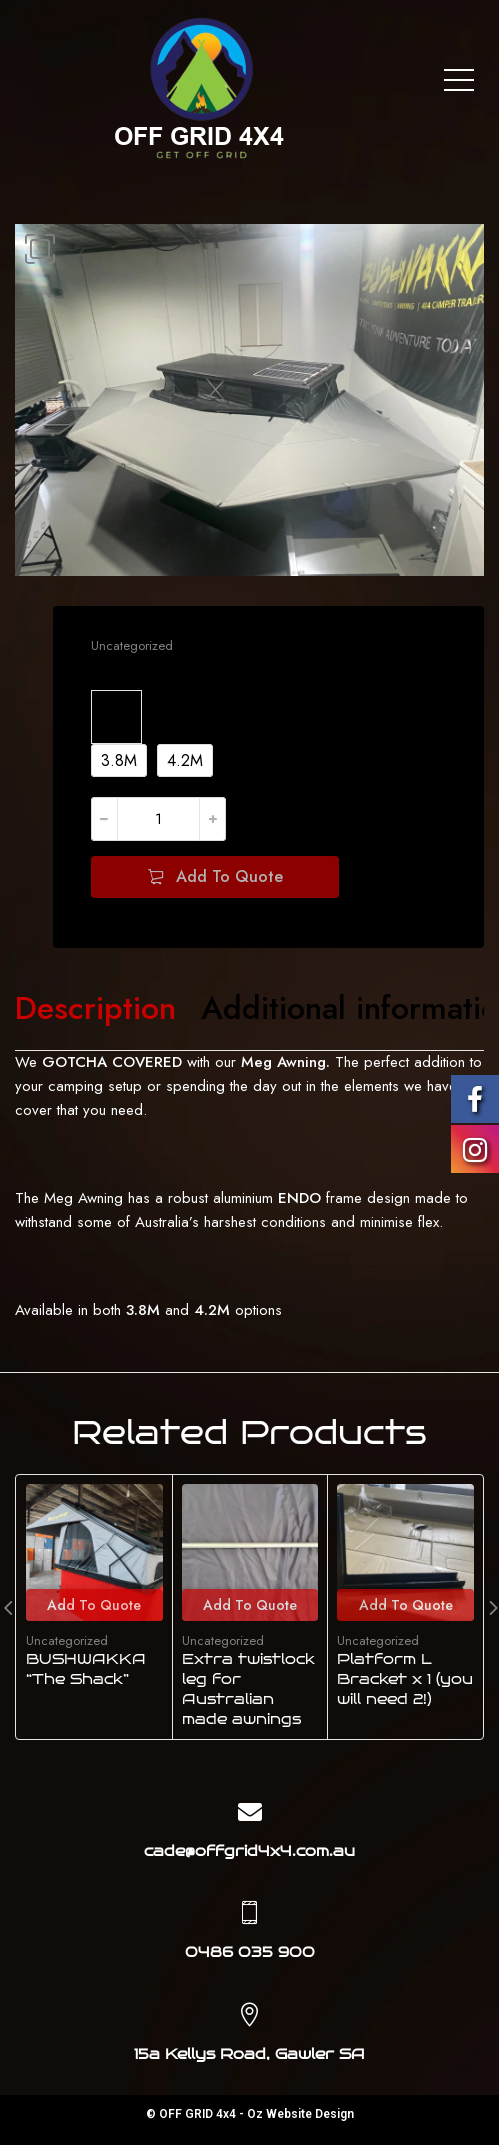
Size (116, 713)
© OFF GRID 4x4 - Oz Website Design (250, 2114)
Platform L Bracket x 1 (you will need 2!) (405, 1679)
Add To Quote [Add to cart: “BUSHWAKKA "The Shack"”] (94, 1605)
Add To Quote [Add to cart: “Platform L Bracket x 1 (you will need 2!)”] (406, 1605)
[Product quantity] (158, 819)
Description (95, 1009)
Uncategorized (132, 645)
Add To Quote (229, 876)
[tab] (95, 1009)
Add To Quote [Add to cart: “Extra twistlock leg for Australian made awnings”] (250, 1605)
